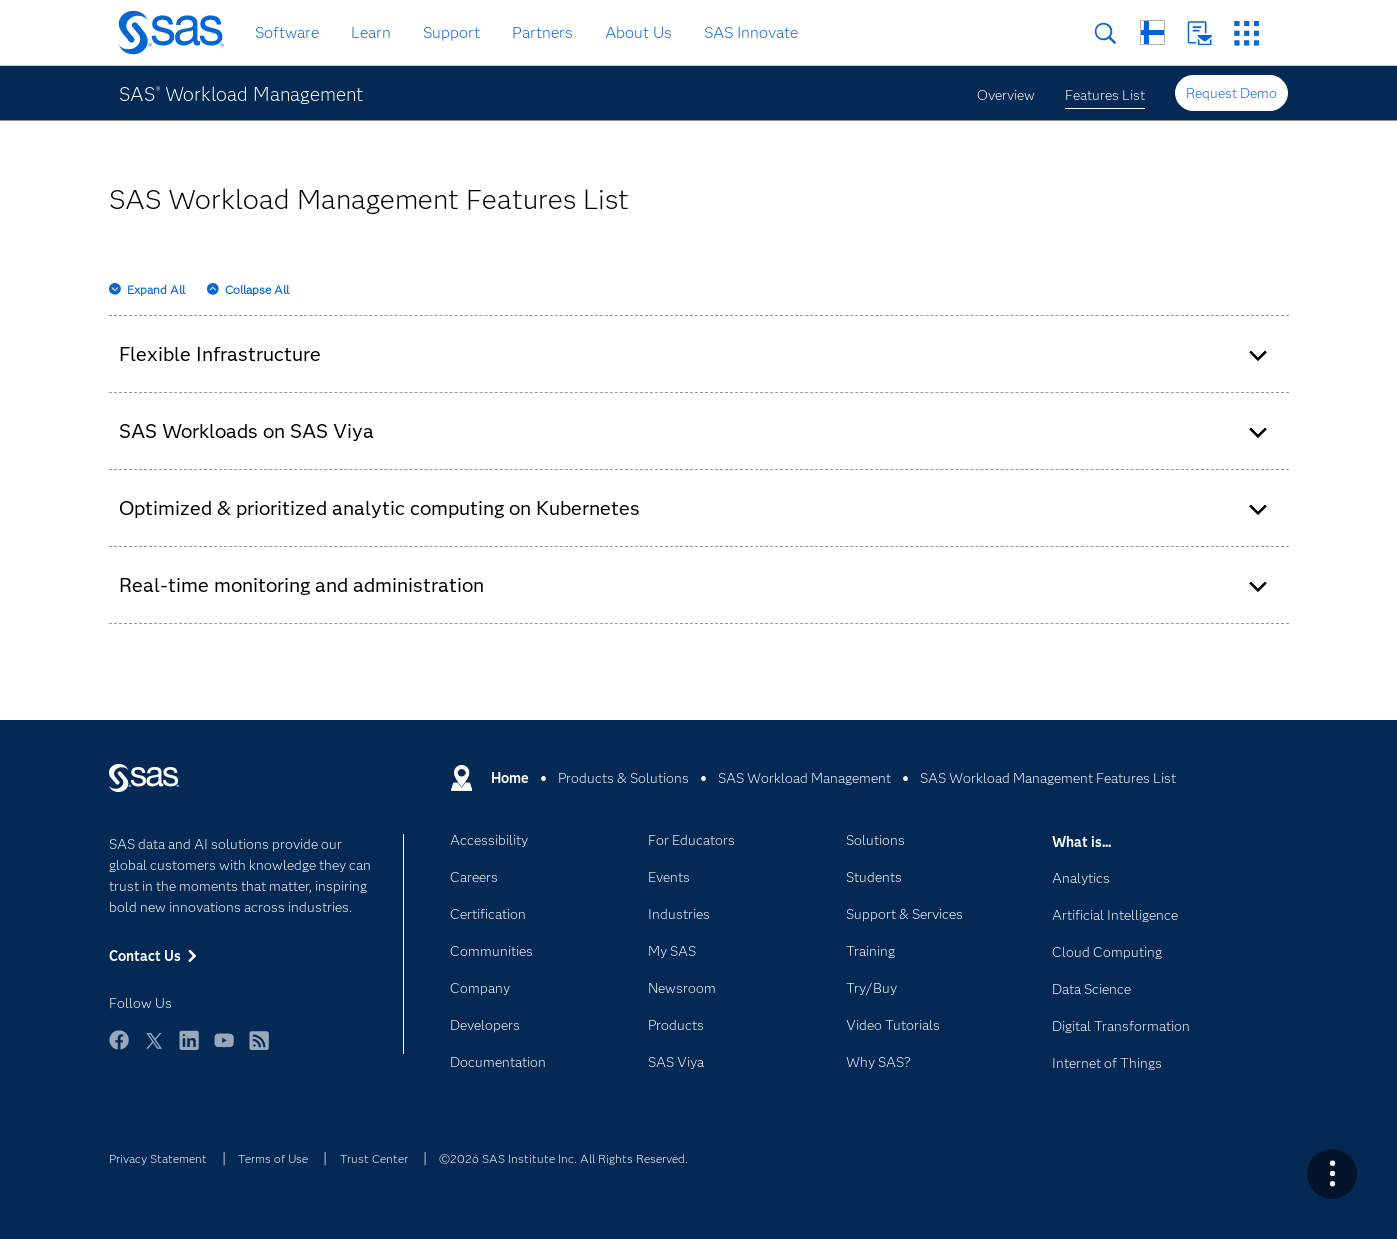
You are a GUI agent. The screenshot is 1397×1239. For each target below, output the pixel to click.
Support (451, 32)
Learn (371, 32)
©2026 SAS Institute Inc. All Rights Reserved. (563, 1158)
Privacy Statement (158, 1158)
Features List (1105, 95)
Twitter (154, 1049)
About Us (638, 32)
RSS (259, 1049)
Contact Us (1199, 33)
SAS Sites (1246, 33)
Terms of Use (273, 1158)
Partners (542, 32)
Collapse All (257, 289)
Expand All (156, 289)
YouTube (224, 1049)
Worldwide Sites (1152, 32)
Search (1105, 33)
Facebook (119, 1049)
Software (287, 32)
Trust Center (374, 1158)
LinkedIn (189, 1049)
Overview (1006, 95)
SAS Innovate (751, 32)
